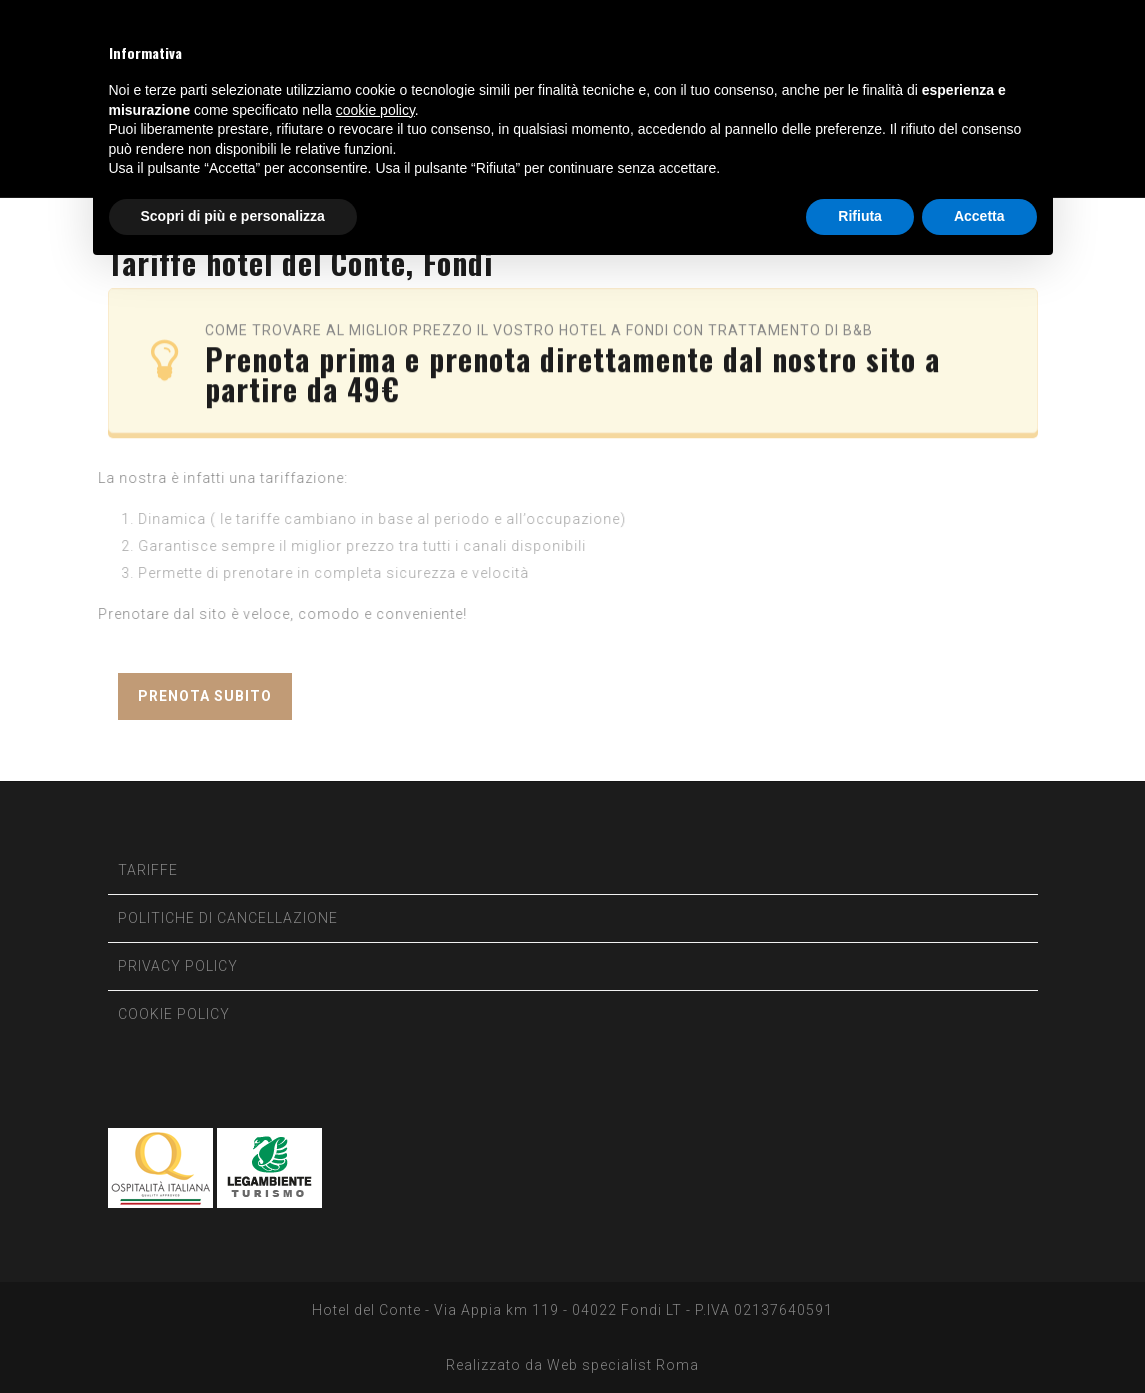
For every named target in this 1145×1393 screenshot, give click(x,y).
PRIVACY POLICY (178, 966)
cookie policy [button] (375, 110)
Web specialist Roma (623, 1365)
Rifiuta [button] (860, 216)
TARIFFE (148, 870)
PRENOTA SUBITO (205, 696)
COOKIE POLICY (174, 1014)
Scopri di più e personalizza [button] (233, 216)
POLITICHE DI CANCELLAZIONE (228, 918)
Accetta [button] (979, 216)
